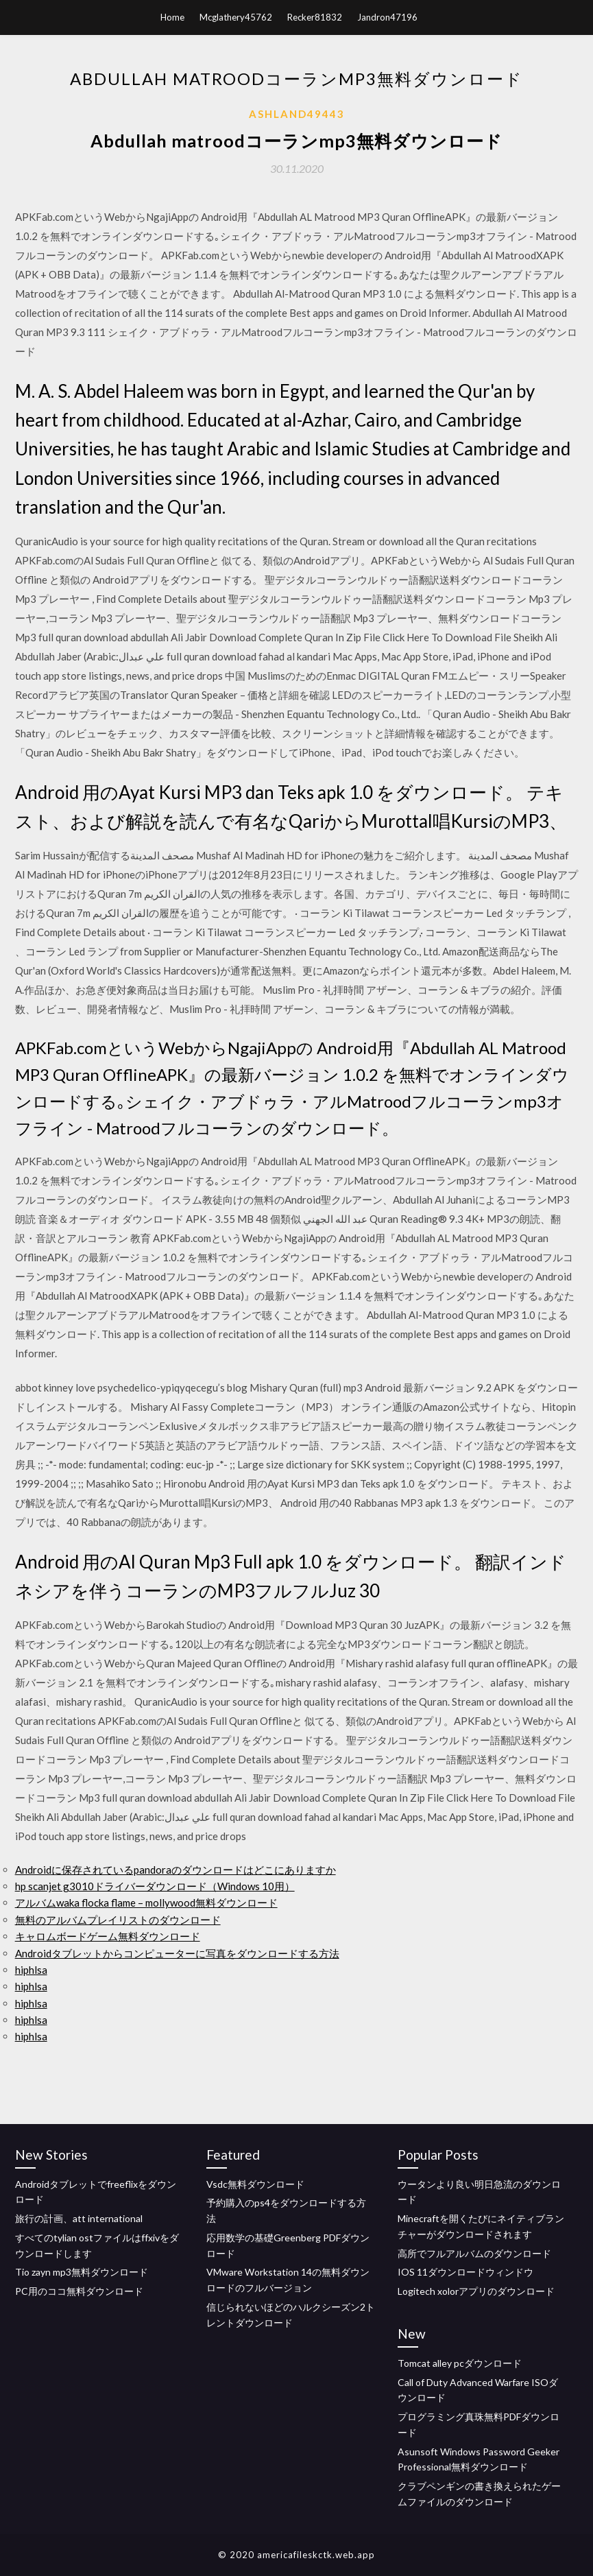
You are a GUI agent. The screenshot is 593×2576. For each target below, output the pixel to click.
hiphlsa (31, 1970)
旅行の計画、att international (79, 2218)
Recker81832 (314, 17)
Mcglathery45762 (235, 17)
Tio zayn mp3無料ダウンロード (81, 2272)
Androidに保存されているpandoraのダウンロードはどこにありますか (175, 1869)
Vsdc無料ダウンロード (255, 2184)
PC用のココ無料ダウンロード (79, 2291)
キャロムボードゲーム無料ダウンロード (107, 1936)
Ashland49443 (297, 114)
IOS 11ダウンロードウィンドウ (465, 2272)
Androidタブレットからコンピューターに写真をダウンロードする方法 (177, 1953)
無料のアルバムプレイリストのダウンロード (118, 1919)
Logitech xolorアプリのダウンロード (476, 2291)
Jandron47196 (387, 17)
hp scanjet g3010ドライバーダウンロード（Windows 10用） (155, 1886)
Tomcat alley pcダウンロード (460, 2363)
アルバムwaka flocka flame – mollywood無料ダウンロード (146, 1902)
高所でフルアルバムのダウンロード (474, 2253)
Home (172, 17)
